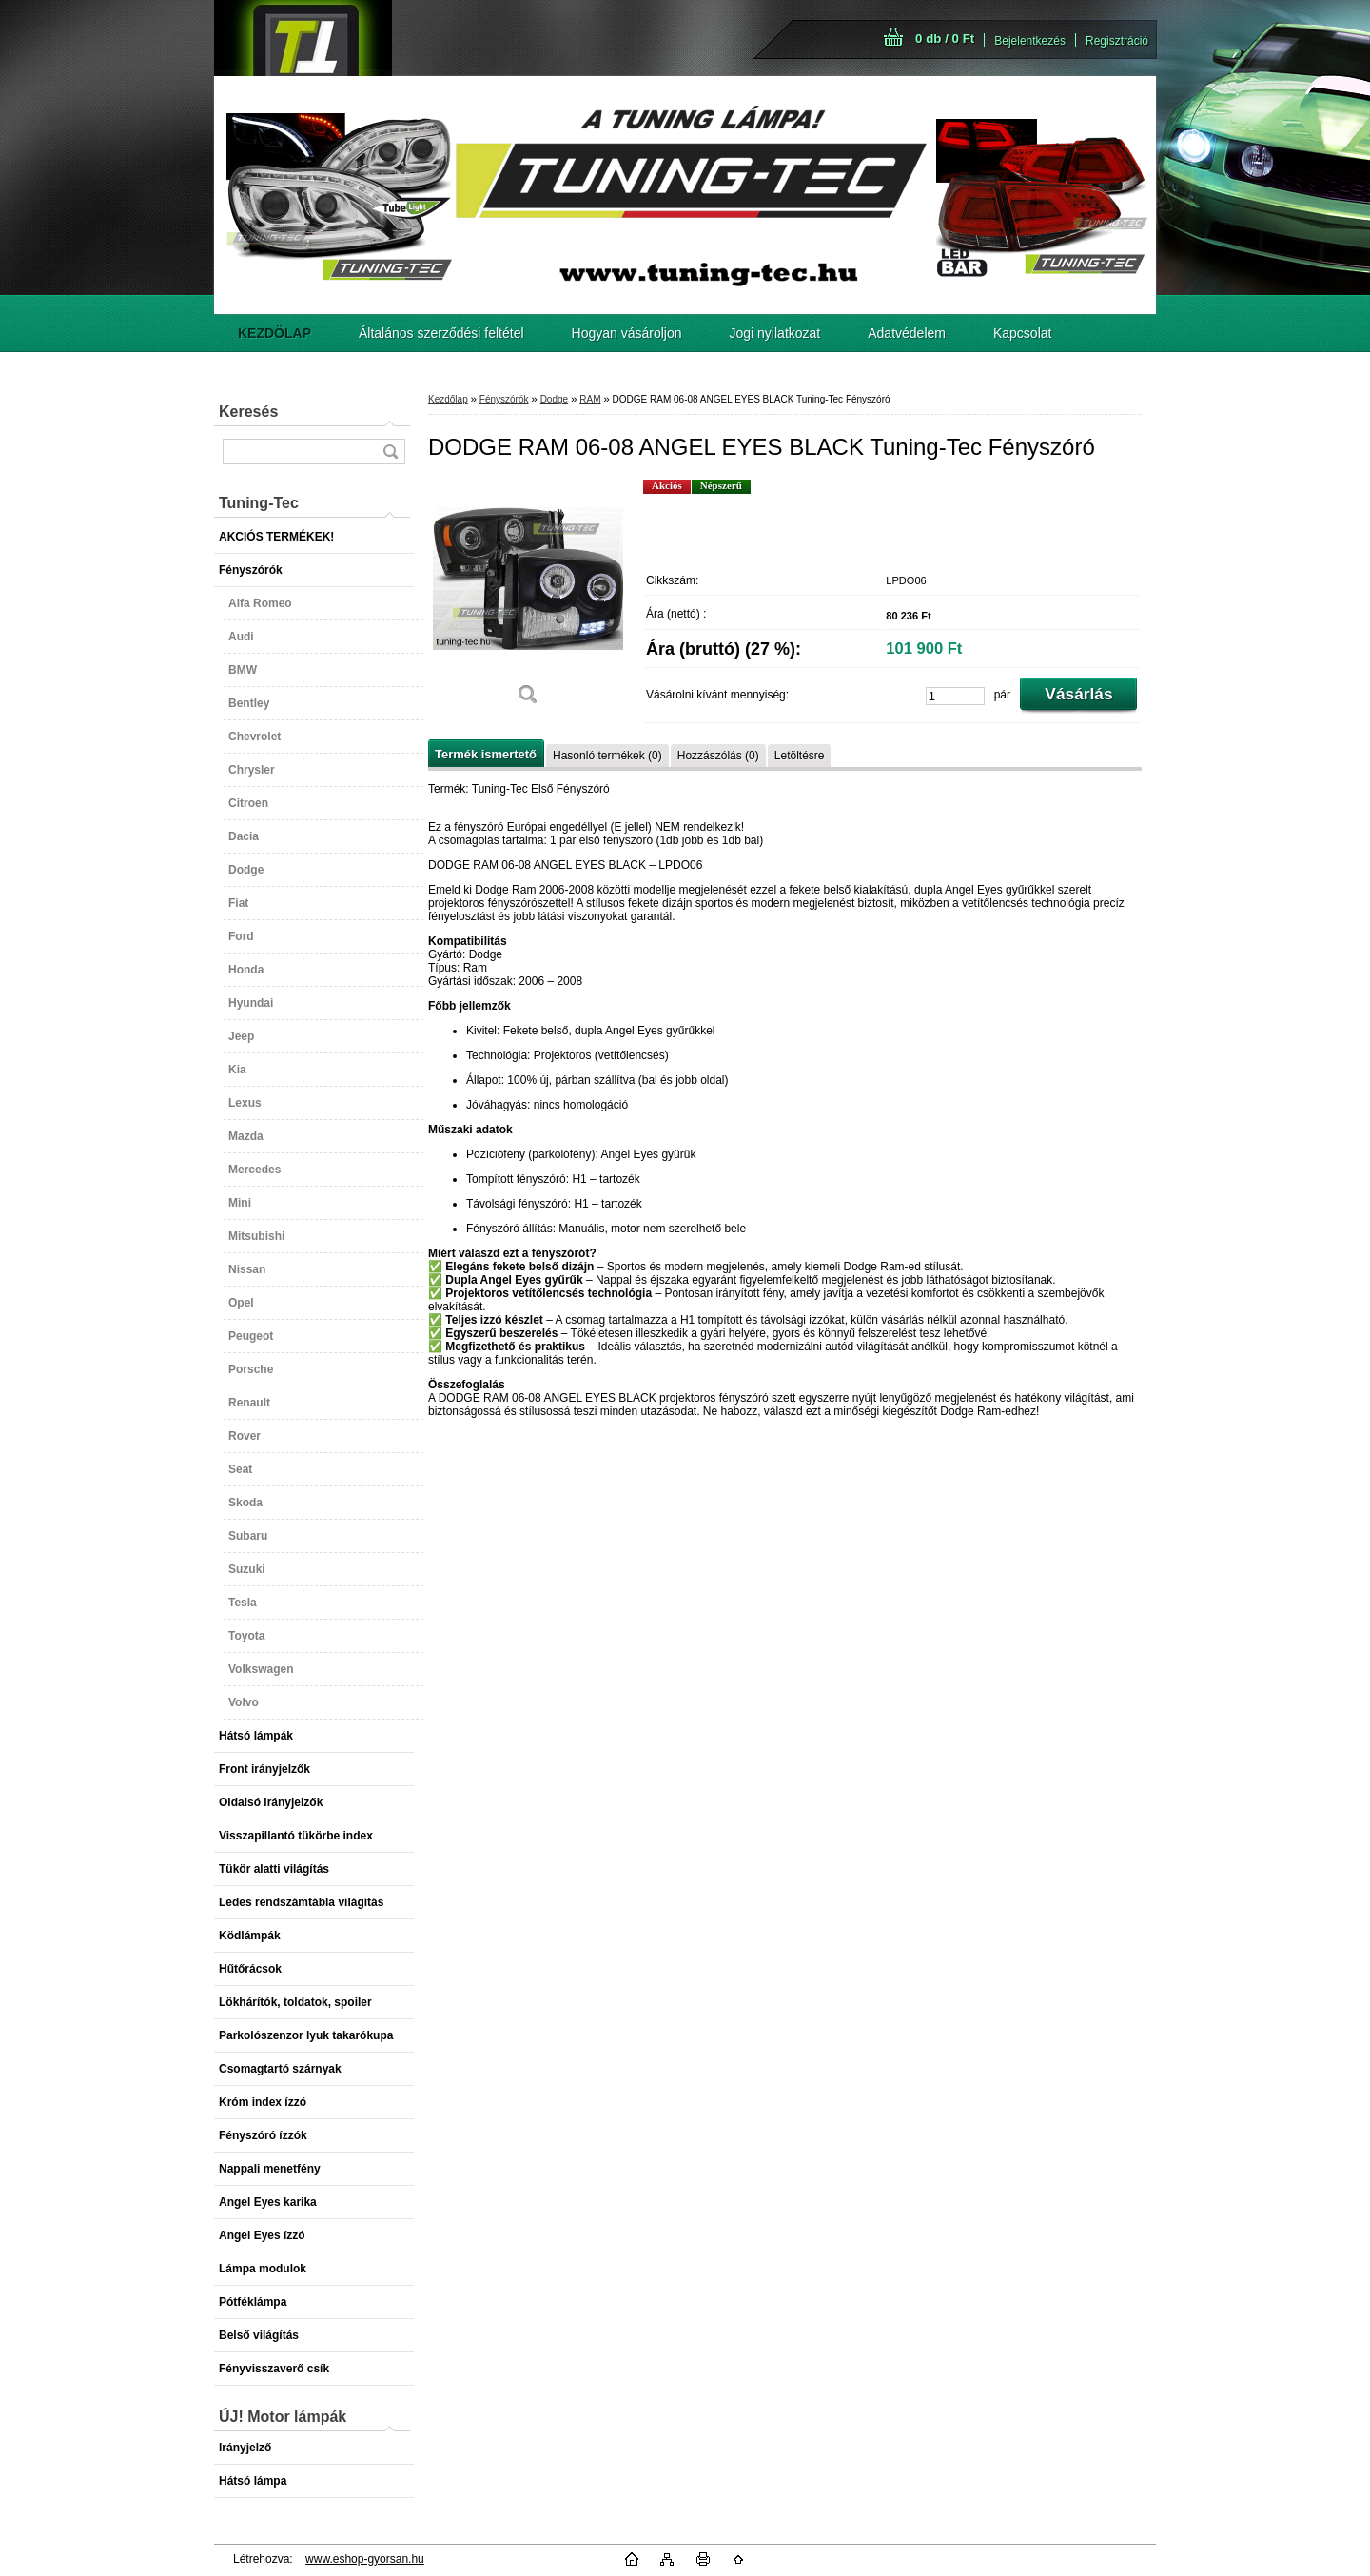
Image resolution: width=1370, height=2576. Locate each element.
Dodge (554, 399)
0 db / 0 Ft (944, 38)
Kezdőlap (448, 399)
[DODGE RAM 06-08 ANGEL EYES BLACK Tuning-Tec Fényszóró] (528, 599)
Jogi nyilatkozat (775, 333)
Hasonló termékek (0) (607, 755)
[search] (390, 451)
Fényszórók (504, 399)
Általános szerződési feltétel (441, 333)
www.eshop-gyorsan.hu (364, 2559)
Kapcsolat (1022, 333)
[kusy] (955, 696)
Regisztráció (1117, 41)
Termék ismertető (486, 754)
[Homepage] (274, 333)
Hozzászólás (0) (718, 755)
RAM (589, 399)
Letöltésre (799, 755)
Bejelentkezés (1030, 41)
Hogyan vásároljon (627, 333)
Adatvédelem (907, 333)
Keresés (248, 411)
